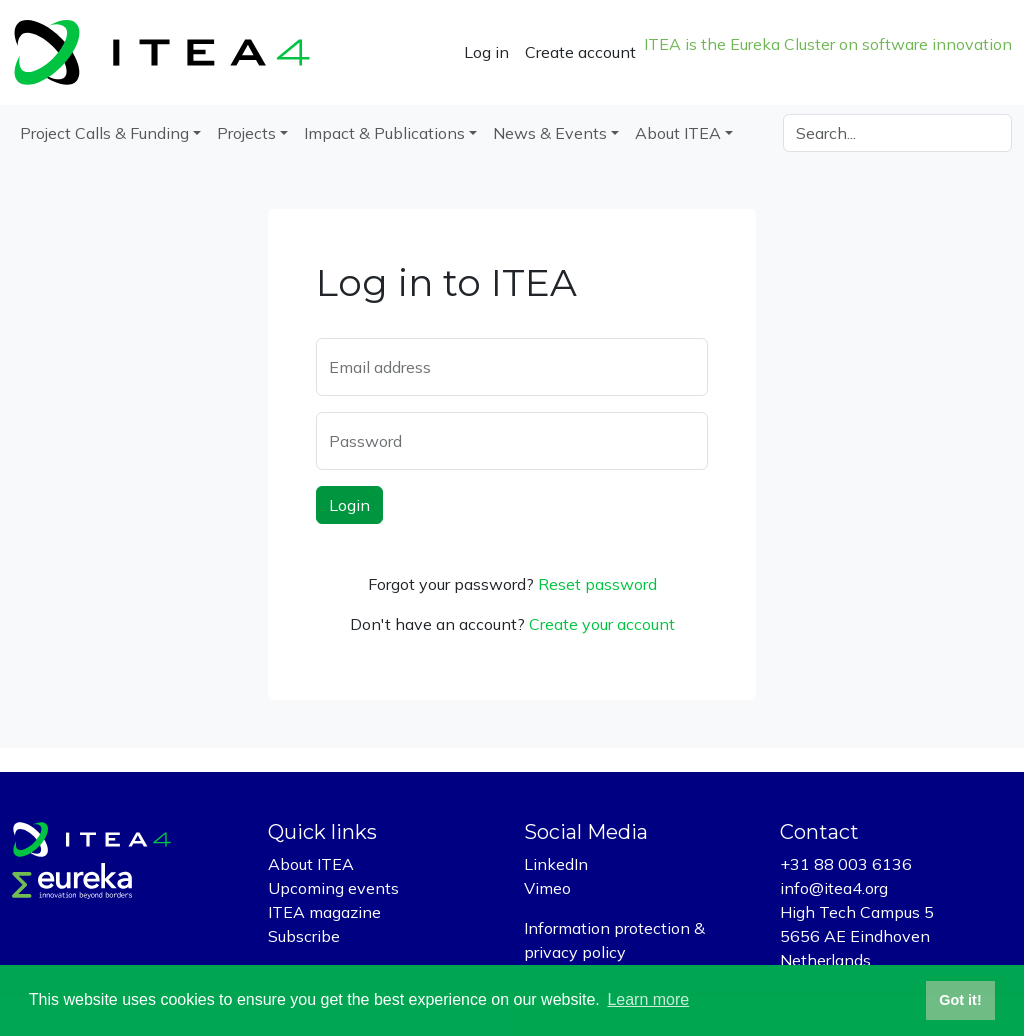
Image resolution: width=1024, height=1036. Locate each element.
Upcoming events (333, 888)
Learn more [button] (648, 999)
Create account (580, 52)
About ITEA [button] (678, 133)
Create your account (602, 624)
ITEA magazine (324, 912)
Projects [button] (246, 133)
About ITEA (311, 864)
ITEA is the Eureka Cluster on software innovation (828, 44)
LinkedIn (556, 864)
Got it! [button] (960, 1000)
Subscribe (304, 936)
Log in (486, 52)
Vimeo (547, 888)
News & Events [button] (550, 133)
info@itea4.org (834, 888)
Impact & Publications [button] (384, 133)
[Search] (897, 133)
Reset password (597, 584)
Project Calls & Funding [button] (104, 133)
